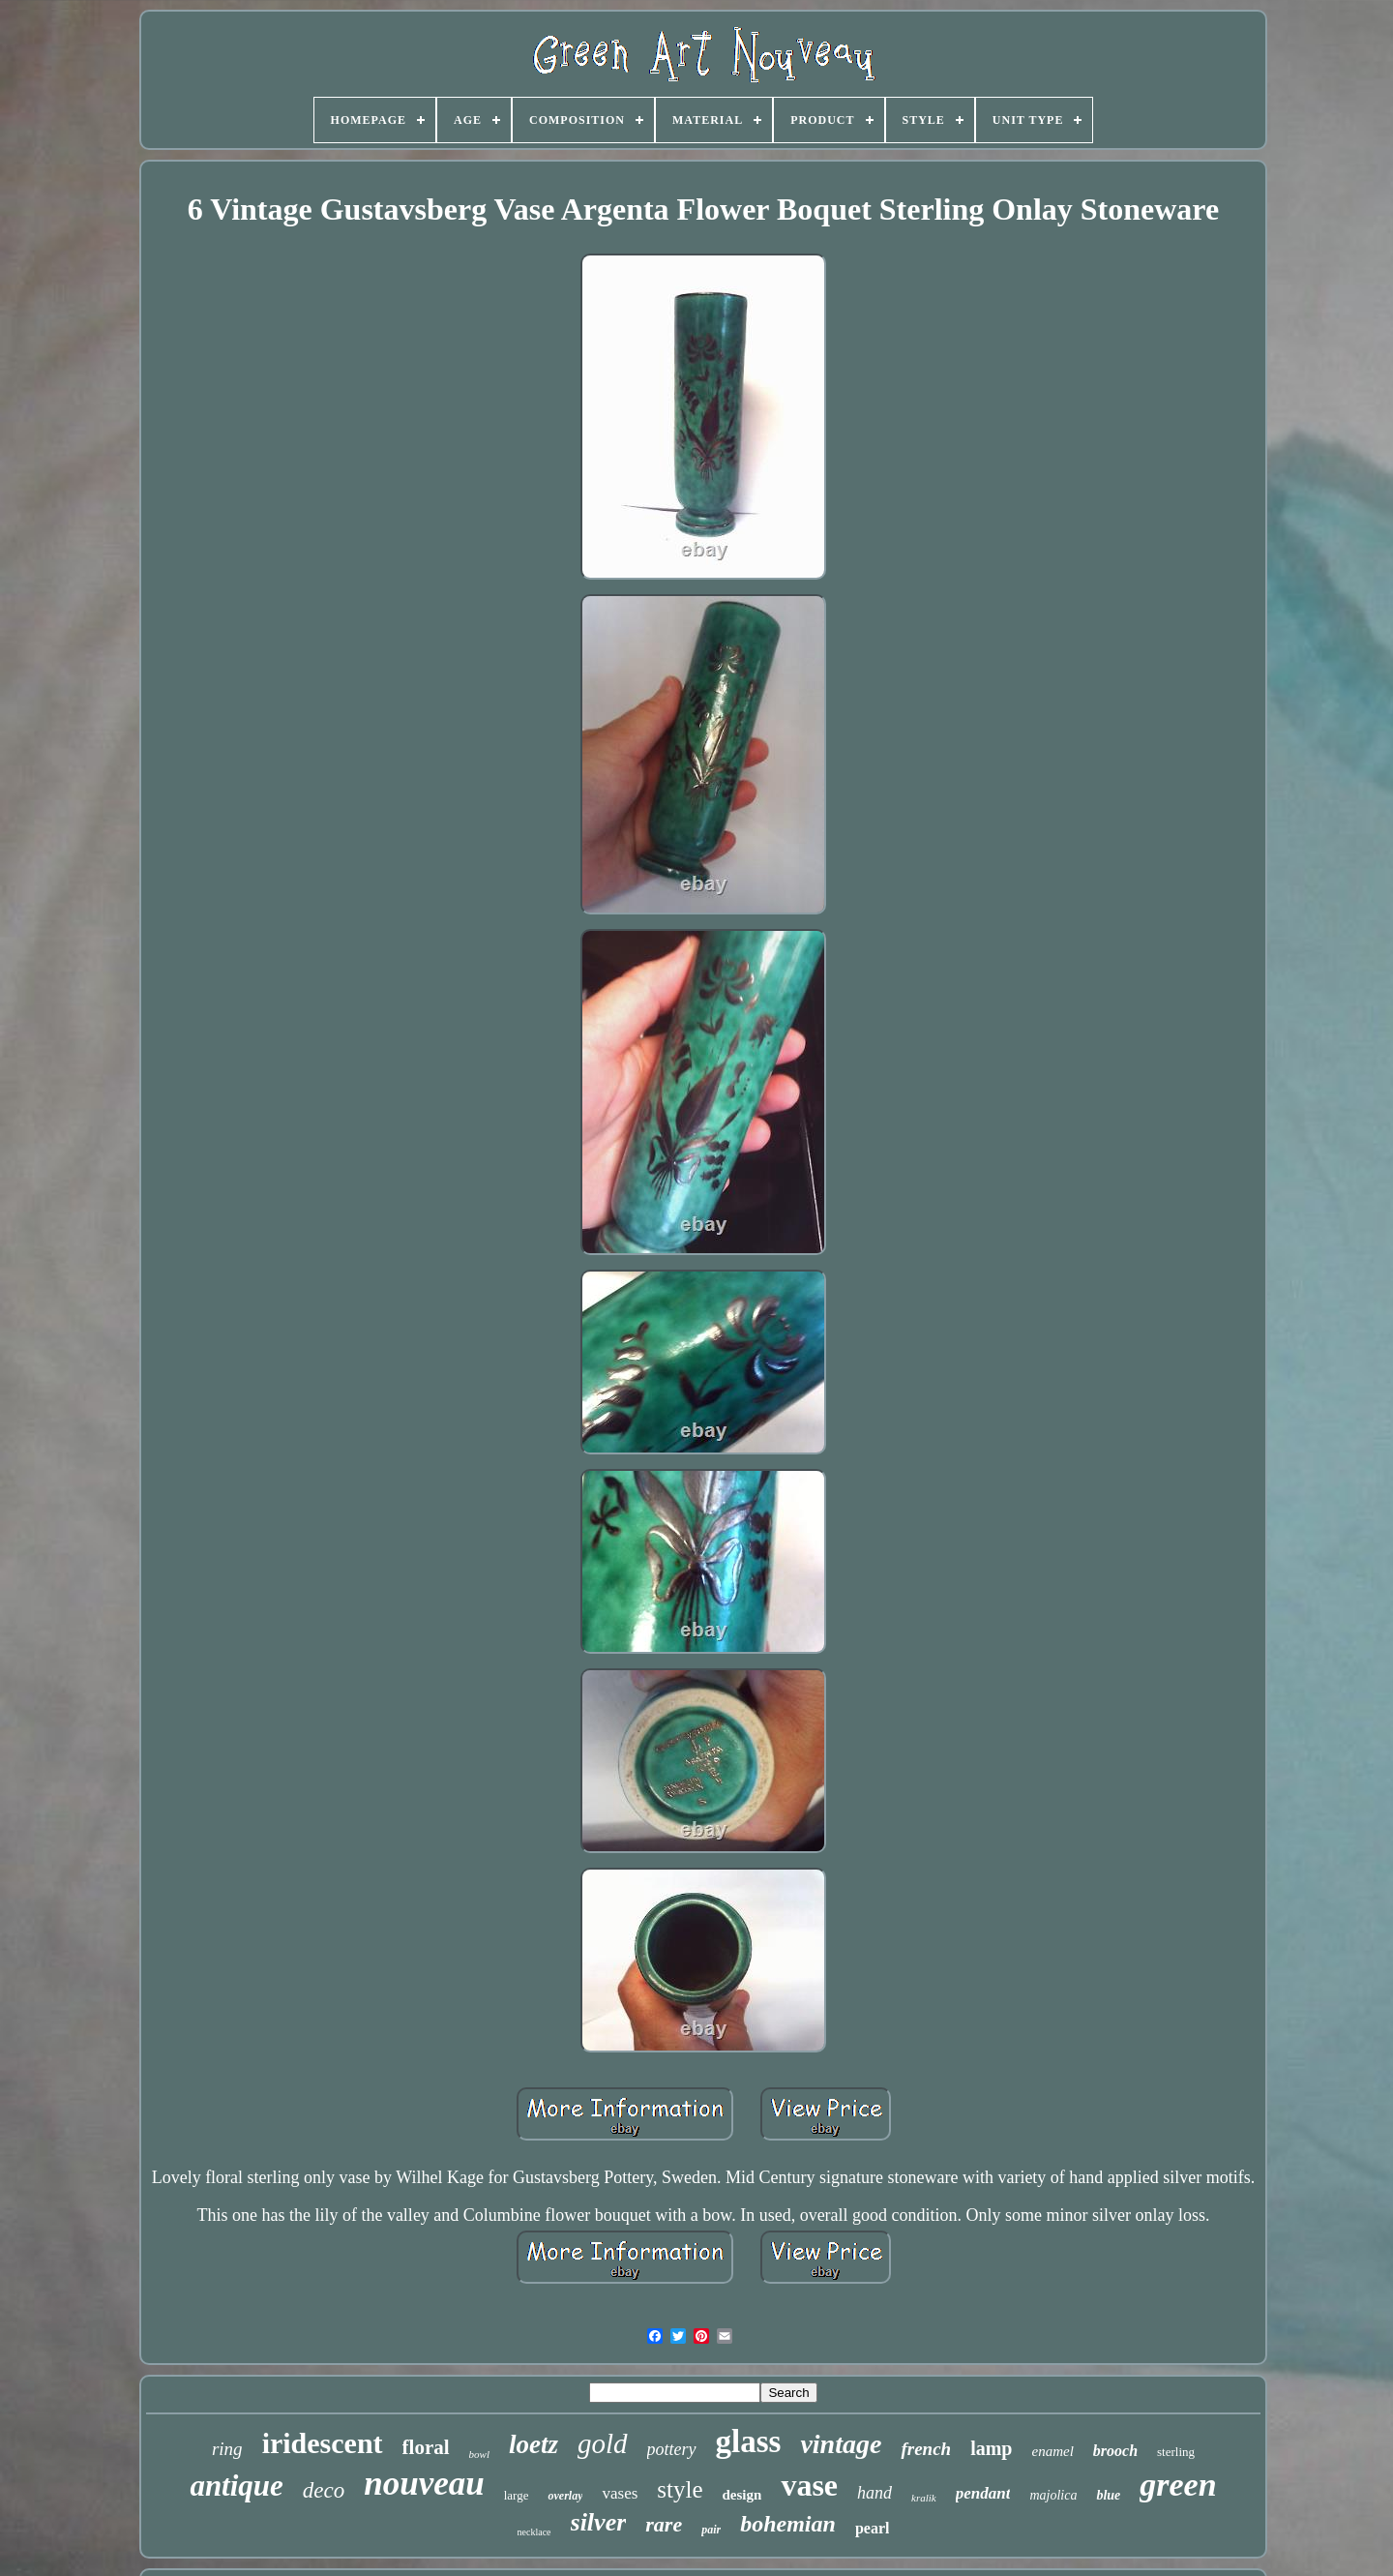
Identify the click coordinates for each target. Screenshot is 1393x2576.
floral (426, 2447)
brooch (1115, 2450)
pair (711, 2529)
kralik (923, 2497)
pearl (872, 2528)
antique (236, 2485)
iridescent (322, 2443)
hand (874, 2492)
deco (323, 2490)
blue (1108, 2495)
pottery (671, 2449)
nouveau (424, 2483)
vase (809, 2485)
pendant (983, 2493)
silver (599, 2522)
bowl (479, 2454)
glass (749, 2441)
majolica (1053, 2495)
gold (603, 2443)
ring (227, 2449)
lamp (991, 2448)
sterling (1176, 2451)
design (742, 2494)
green (1178, 2484)
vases (619, 2493)
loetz (533, 2444)
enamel (1052, 2451)
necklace (534, 2532)
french (926, 2449)
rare (663, 2524)
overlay (565, 2495)
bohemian (788, 2523)
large (516, 2495)
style (679, 2489)
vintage (840, 2444)
